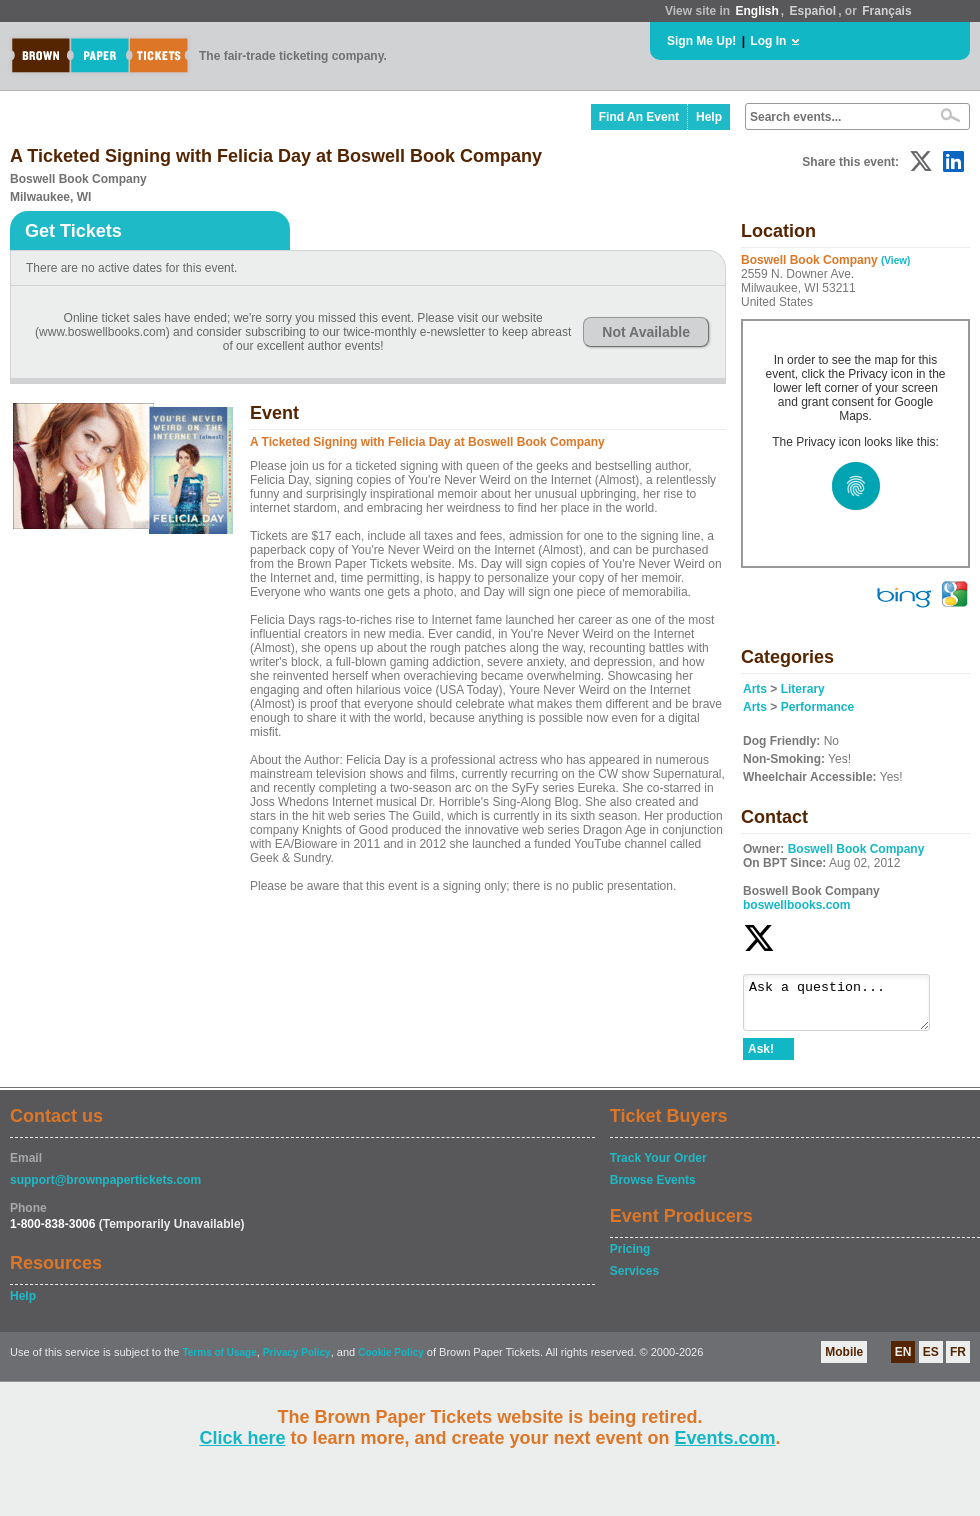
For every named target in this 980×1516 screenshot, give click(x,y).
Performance (817, 707)
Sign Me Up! (701, 41)
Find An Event (639, 117)
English (756, 11)
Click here (242, 1438)
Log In (768, 41)
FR (958, 1361)
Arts (755, 689)
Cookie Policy (391, 1361)
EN (903, 1361)
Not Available (646, 332)
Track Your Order (658, 1167)
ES (931, 1361)
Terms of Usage (219, 1361)
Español (813, 11)
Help (709, 117)
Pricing (630, 1258)
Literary (803, 689)
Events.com (725, 1438)
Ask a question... (846, 1007)
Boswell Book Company (856, 849)
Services (634, 1280)
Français (886, 11)
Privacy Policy (297, 1361)
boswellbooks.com (796, 905)
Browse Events (653, 1189)
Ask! (761, 1058)
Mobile (844, 1361)
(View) (895, 260)
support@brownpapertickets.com (105, 1189)
